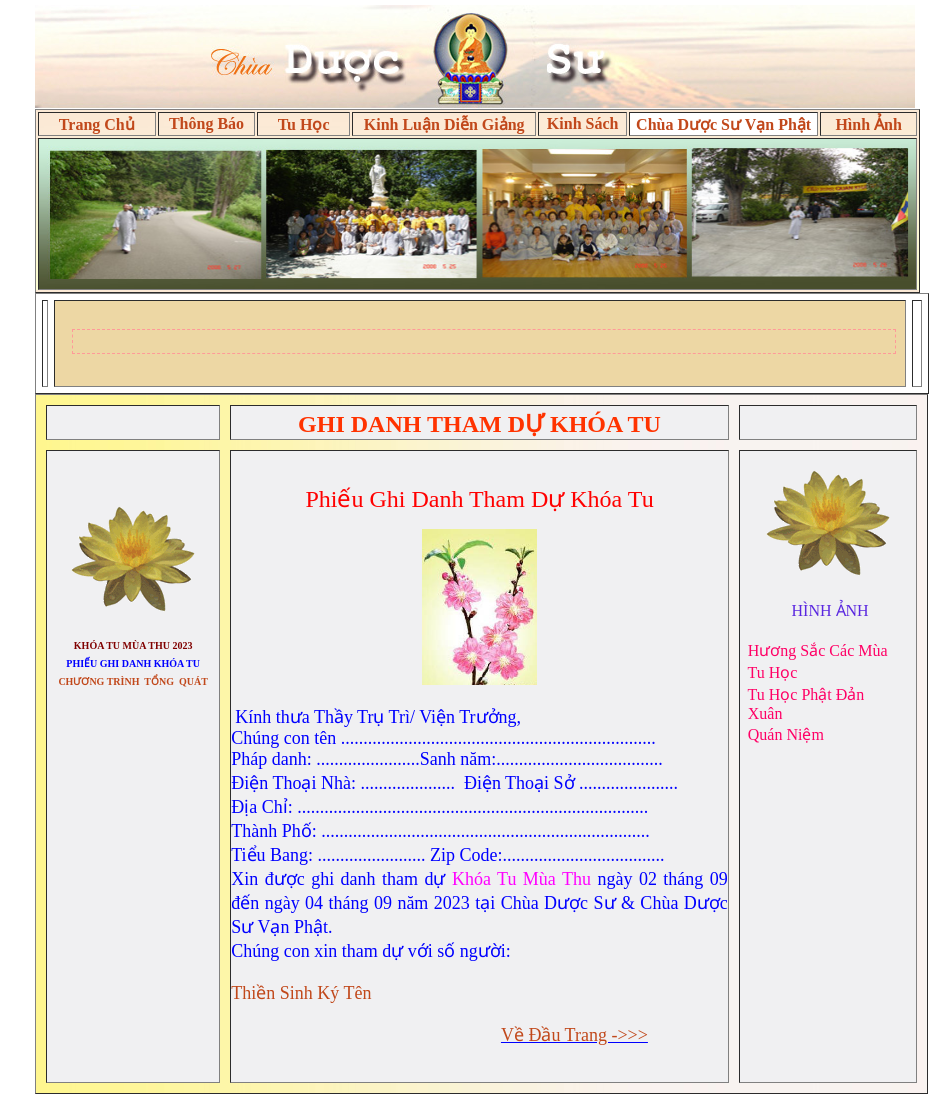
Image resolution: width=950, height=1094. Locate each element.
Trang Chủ (97, 124)
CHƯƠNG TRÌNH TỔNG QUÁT (132, 681)
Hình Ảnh (868, 124)
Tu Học (304, 124)
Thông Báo (206, 123)
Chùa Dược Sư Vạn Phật (723, 124)
